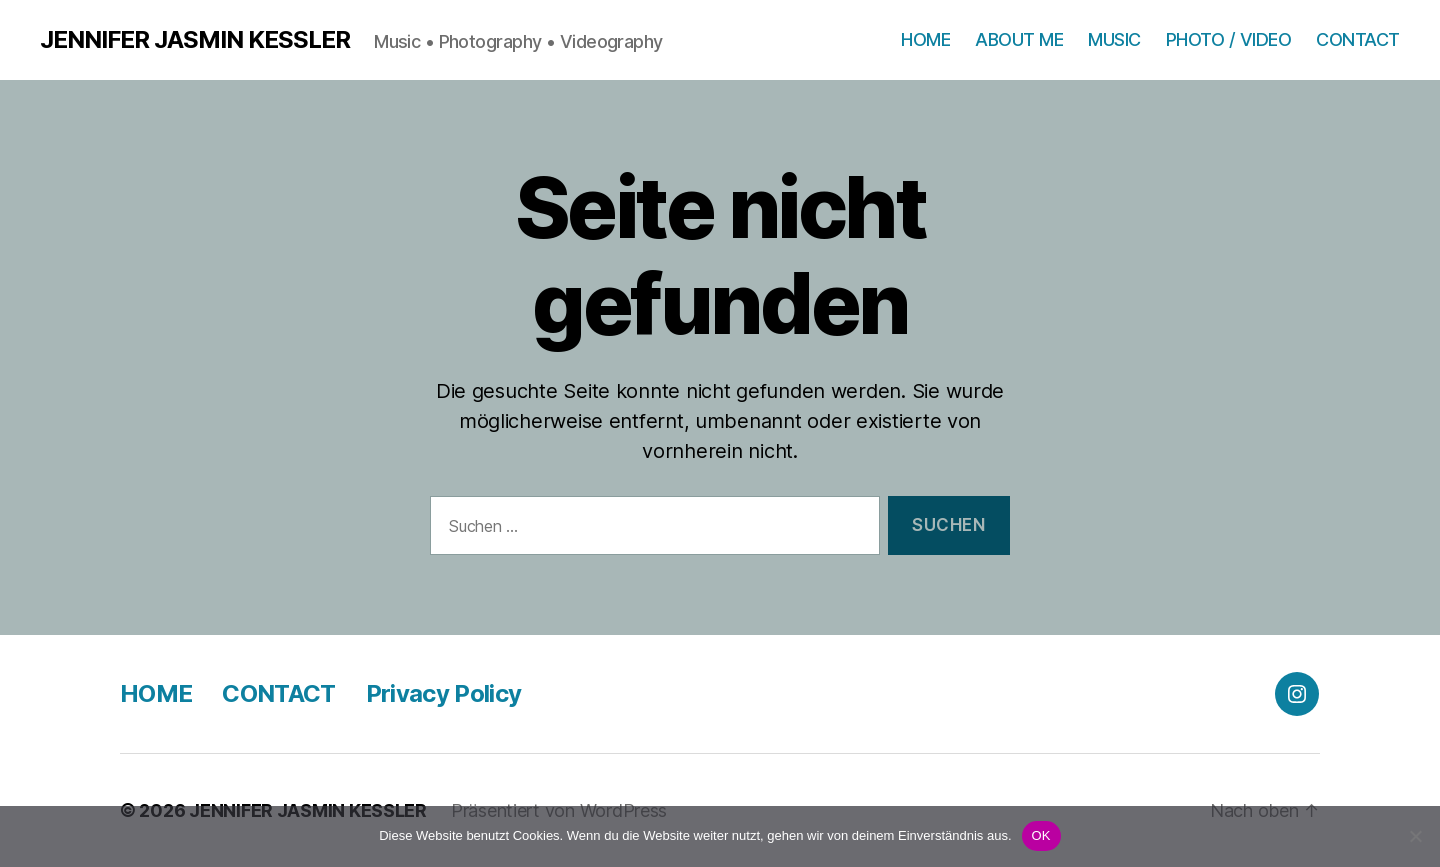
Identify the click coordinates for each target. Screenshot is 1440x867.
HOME (925, 39)
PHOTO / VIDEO (1229, 39)
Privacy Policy (444, 693)
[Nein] (1415, 836)
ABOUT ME (1019, 39)
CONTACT (1358, 39)
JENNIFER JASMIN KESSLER (195, 40)
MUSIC (1114, 39)
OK (1041, 835)
